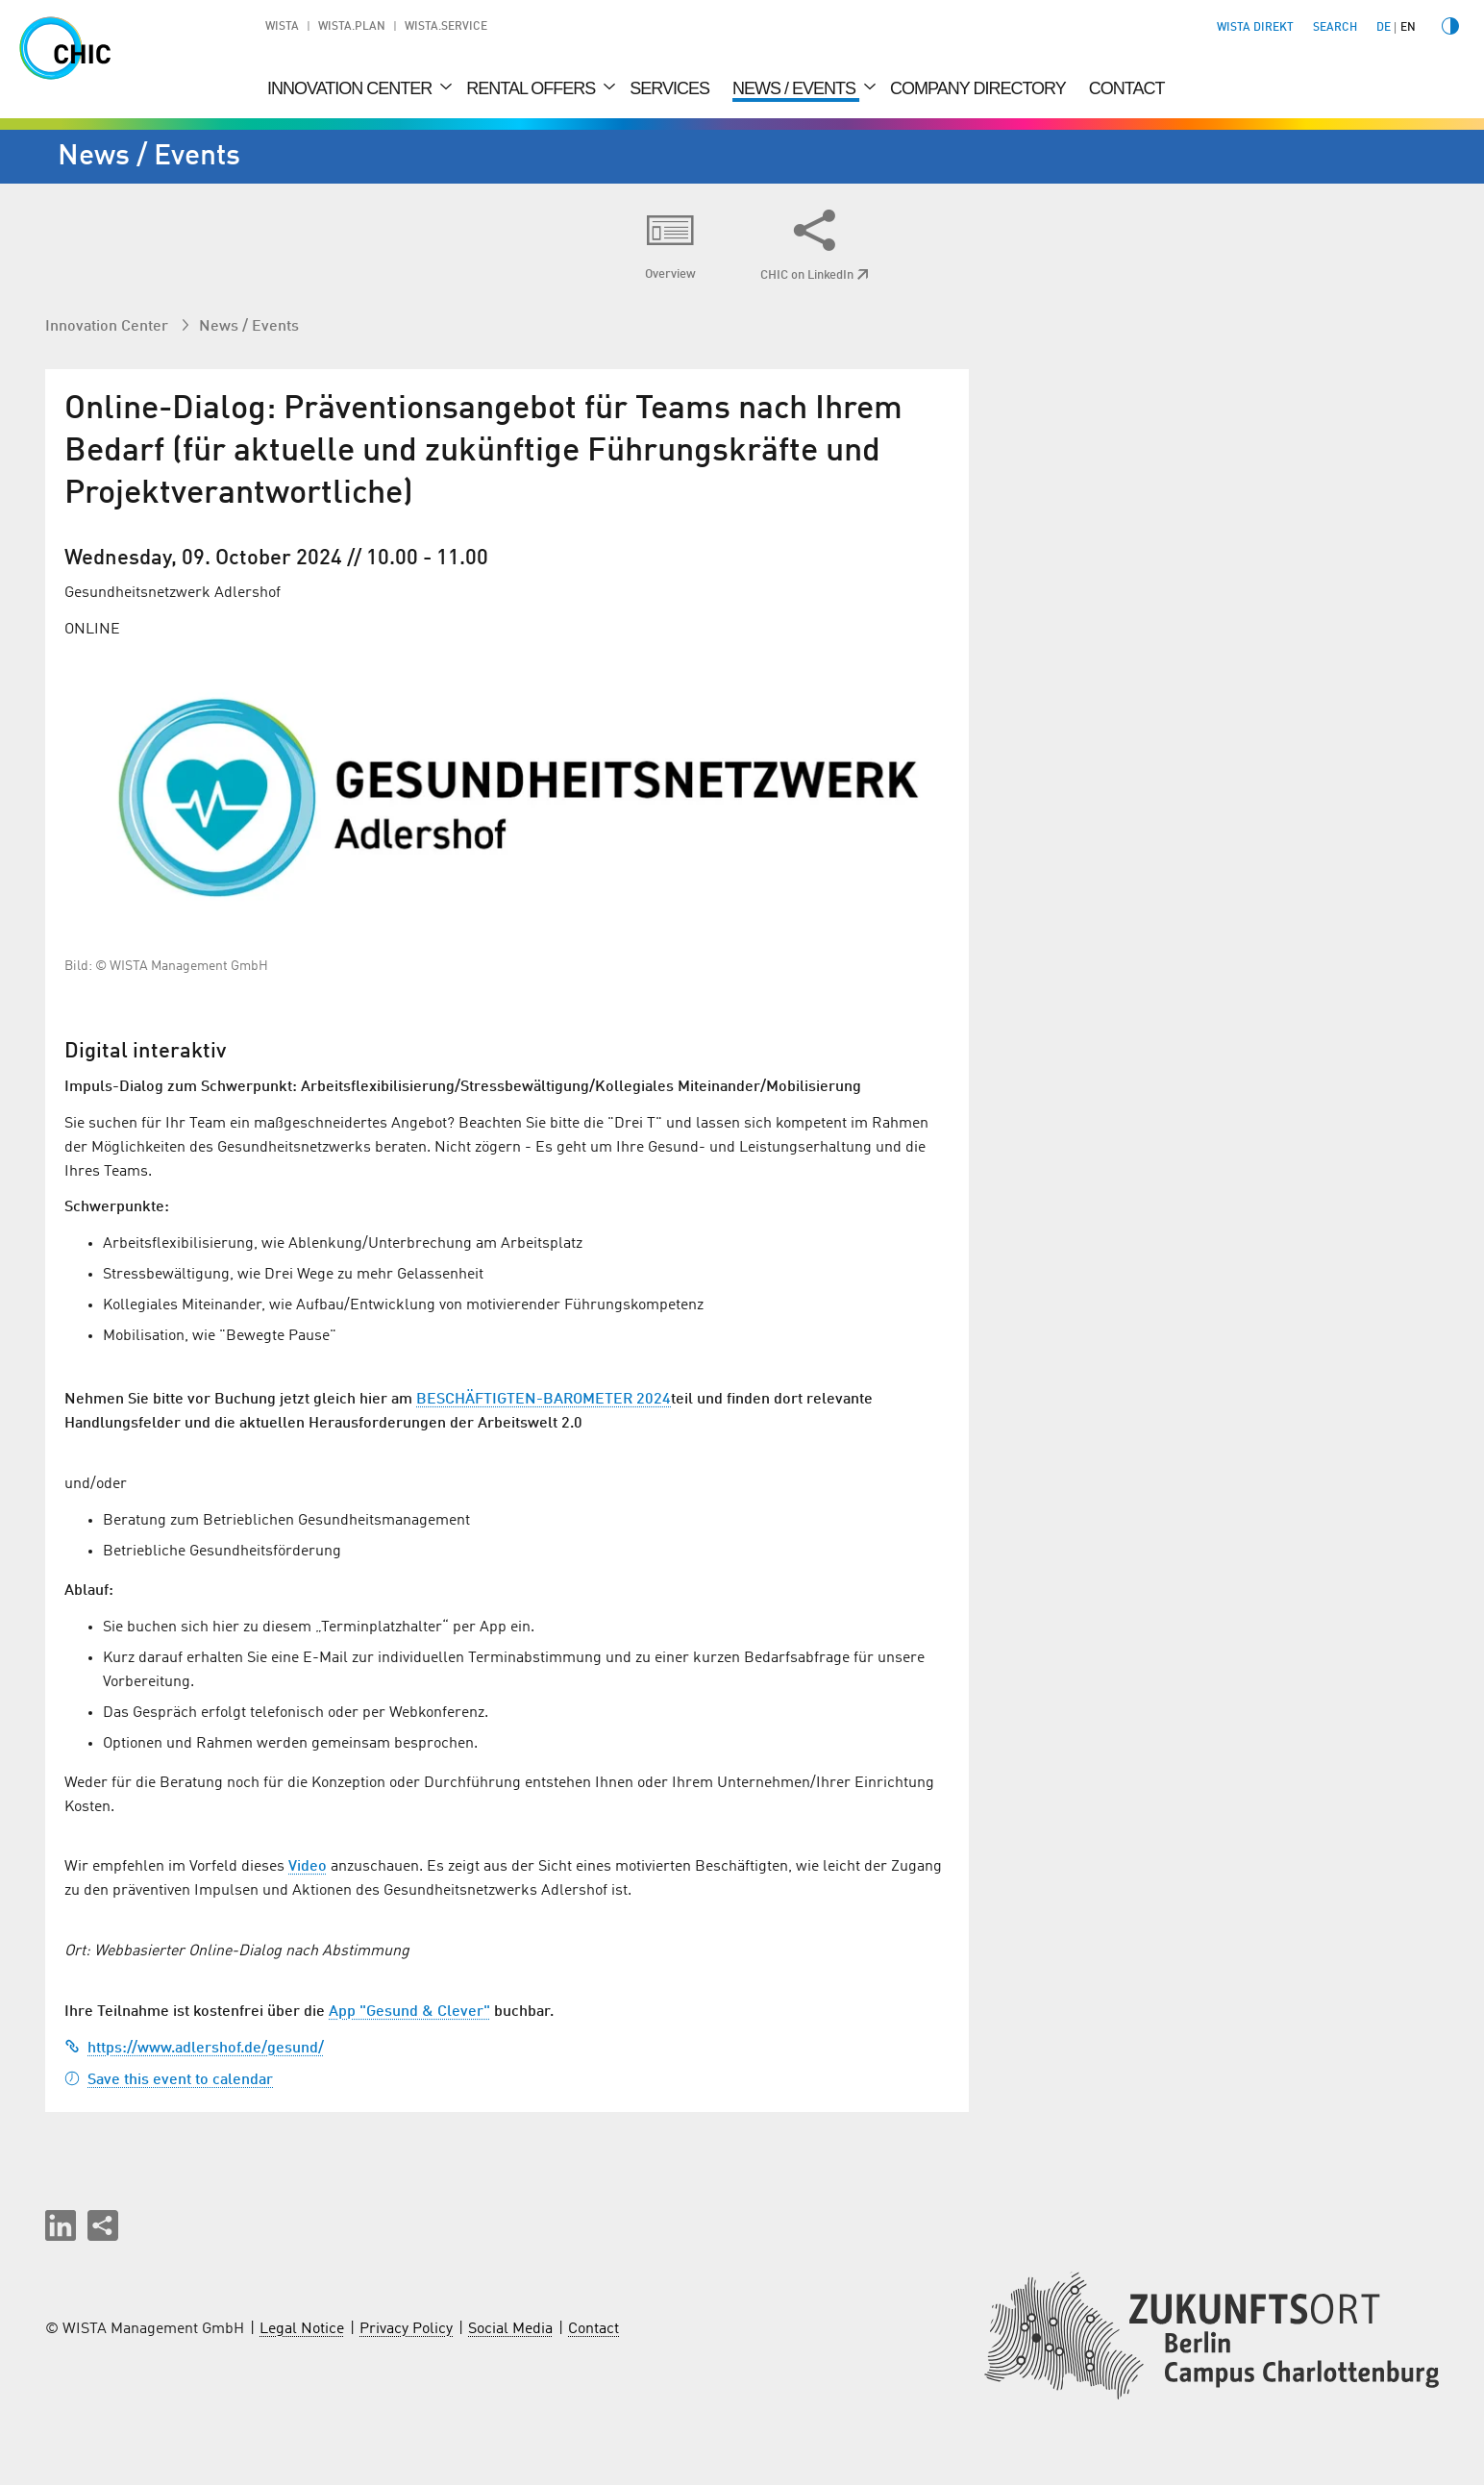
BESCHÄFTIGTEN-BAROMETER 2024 (543, 1399)
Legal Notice (302, 2329)
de (1383, 28)
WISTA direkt (1255, 28)
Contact (1127, 88)
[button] (60, 2225)
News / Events (795, 88)
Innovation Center (351, 88)
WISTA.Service (446, 27)
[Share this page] (103, 2225)
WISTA (282, 27)
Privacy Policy (406, 2329)
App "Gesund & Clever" (409, 2012)
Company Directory (978, 88)
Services (669, 88)
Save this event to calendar (168, 2080)
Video (307, 1867)
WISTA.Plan (351, 27)
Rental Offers (532, 88)
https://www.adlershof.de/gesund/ (194, 2048)
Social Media (510, 2329)
